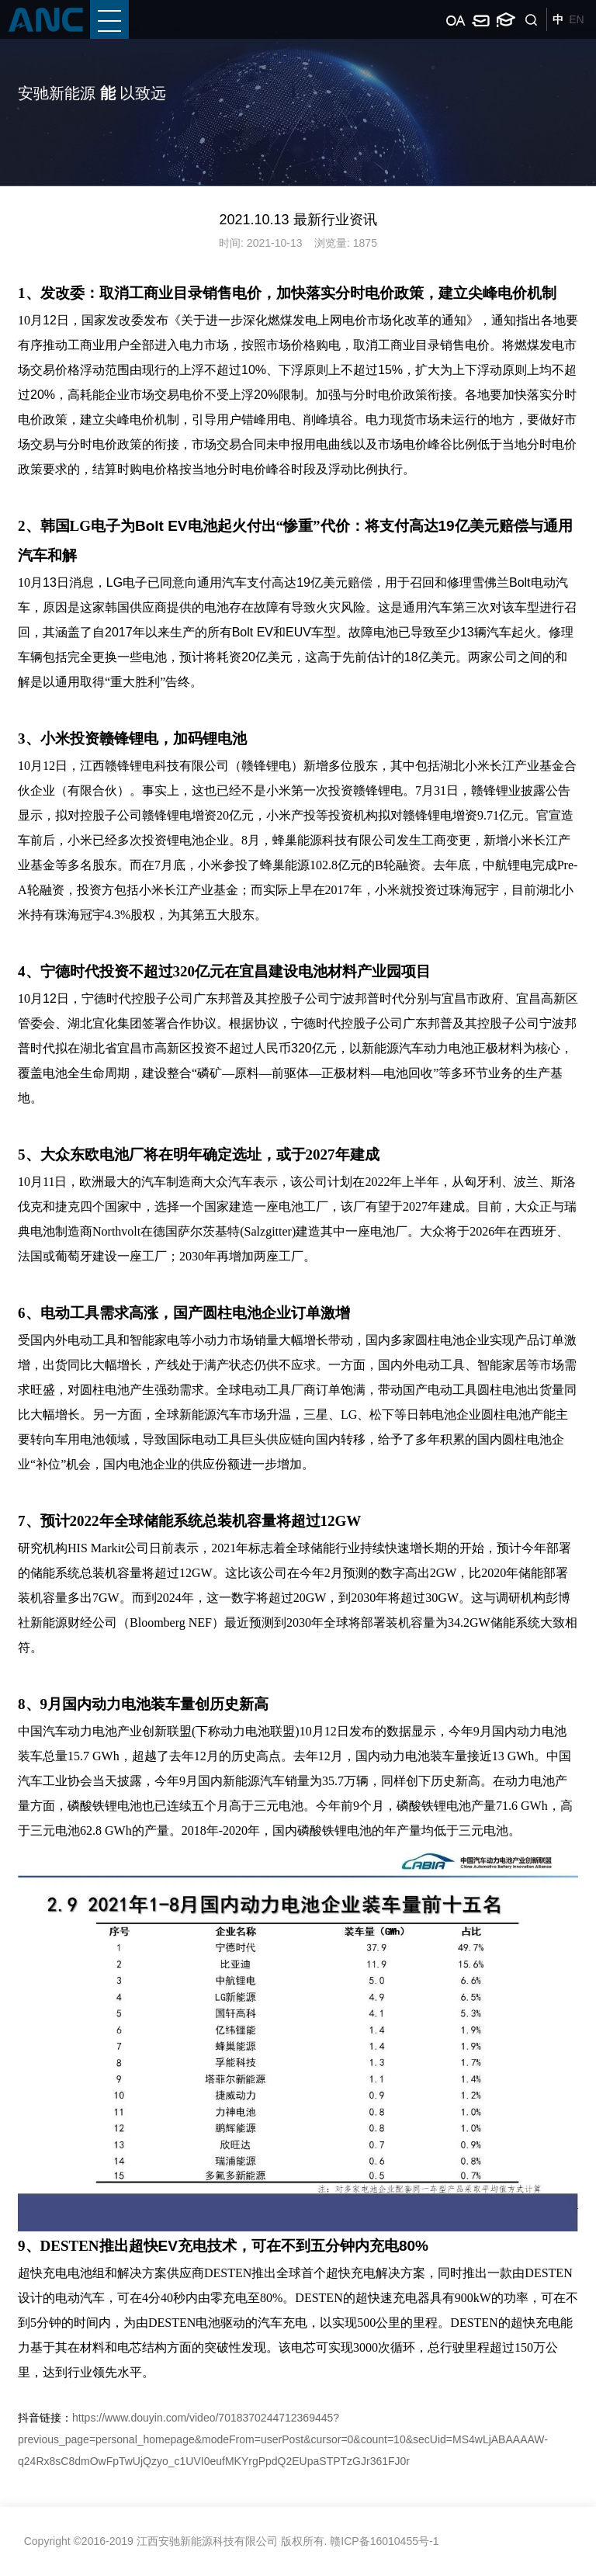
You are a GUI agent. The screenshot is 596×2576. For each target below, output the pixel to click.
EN (576, 19)
